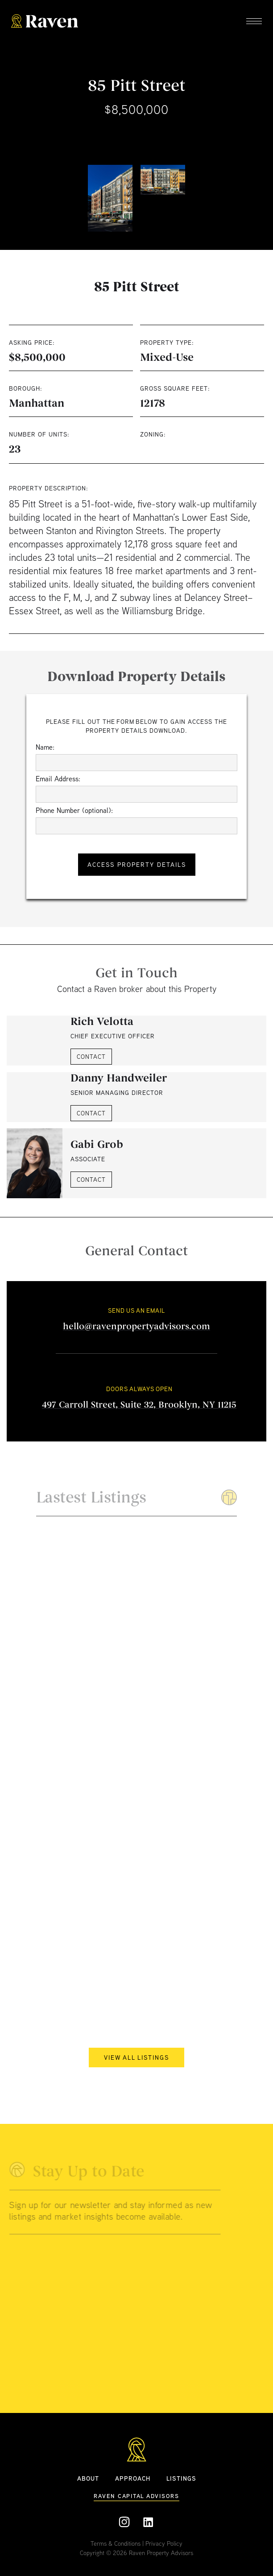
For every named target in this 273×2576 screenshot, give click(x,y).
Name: (45, 747)
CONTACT (91, 1057)
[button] (254, 22)
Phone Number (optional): (74, 810)
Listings (181, 2478)
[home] (44, 22)
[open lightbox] (110, 198)
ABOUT (88, 2478)
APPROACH (132, 2478)
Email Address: (58, 778)
